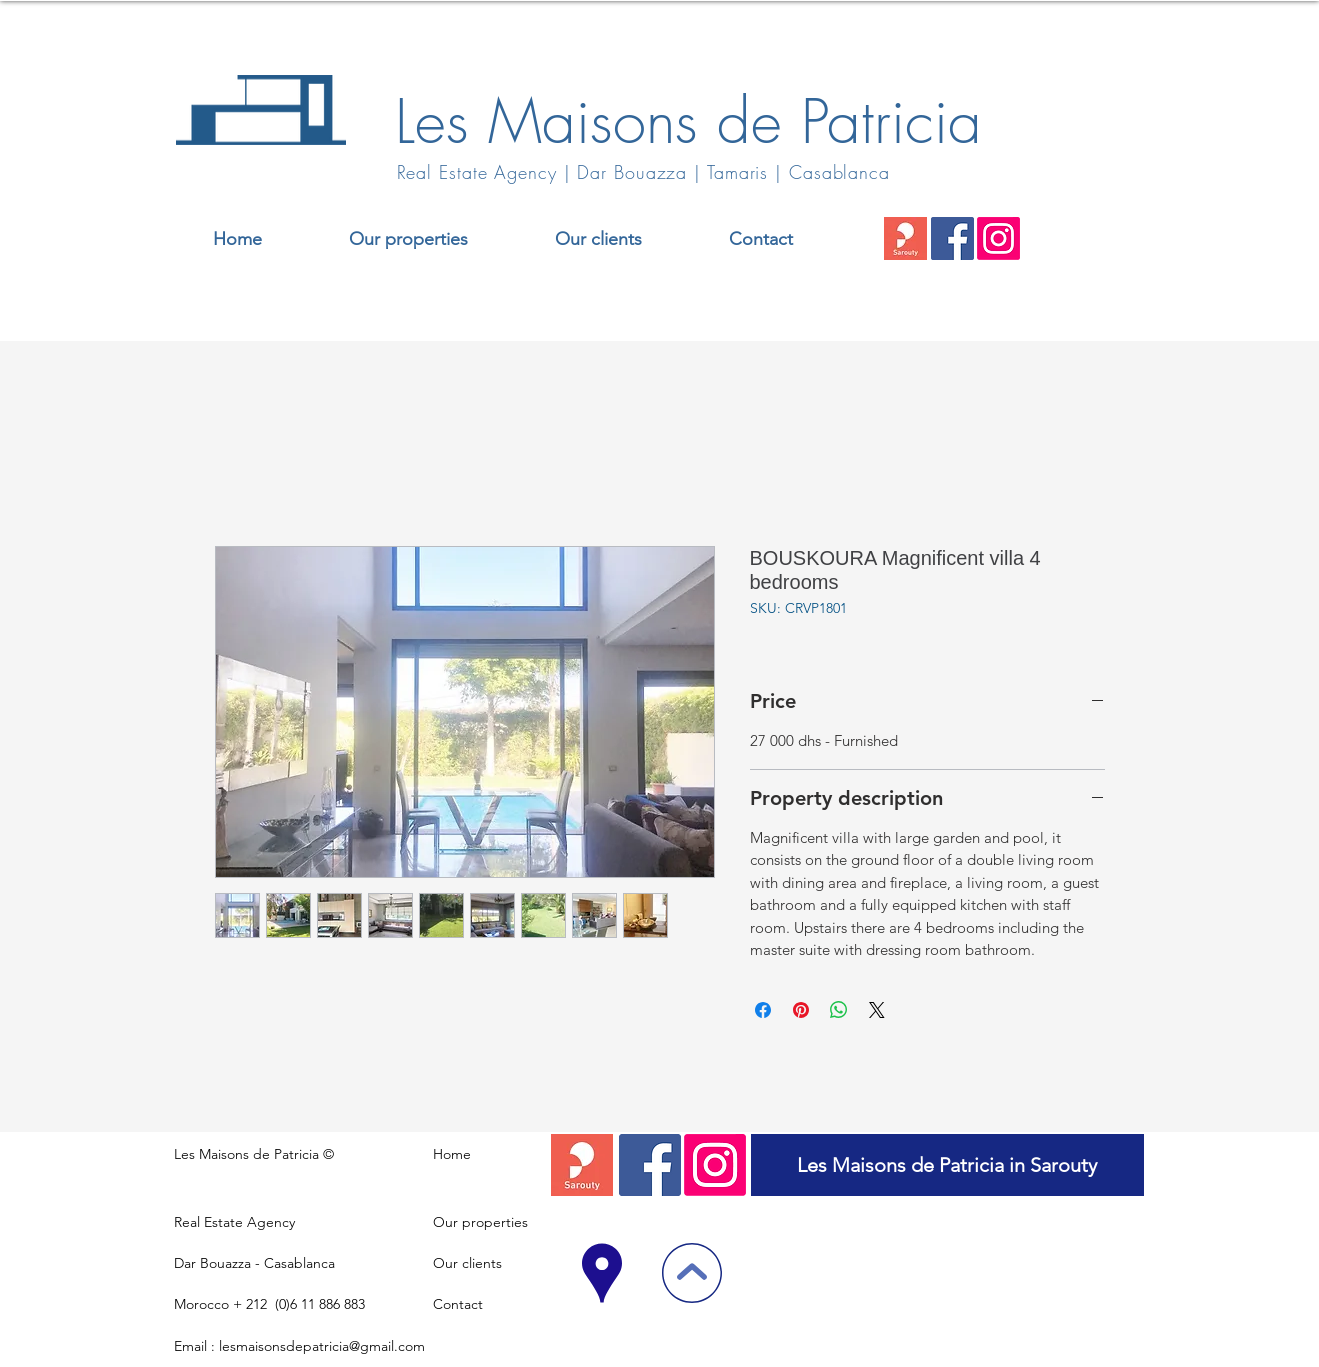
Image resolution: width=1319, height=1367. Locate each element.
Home (452, 1154)
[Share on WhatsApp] (839, 1010)
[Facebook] (952, 238)
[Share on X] (877, 1010)
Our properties (480, 1222)
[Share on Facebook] (763, 1010)
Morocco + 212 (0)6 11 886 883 (269, 1304)
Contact (458, 1304)
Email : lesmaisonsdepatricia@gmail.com (299, 1346)
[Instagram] (998, 238)
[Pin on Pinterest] (801, 1010)
